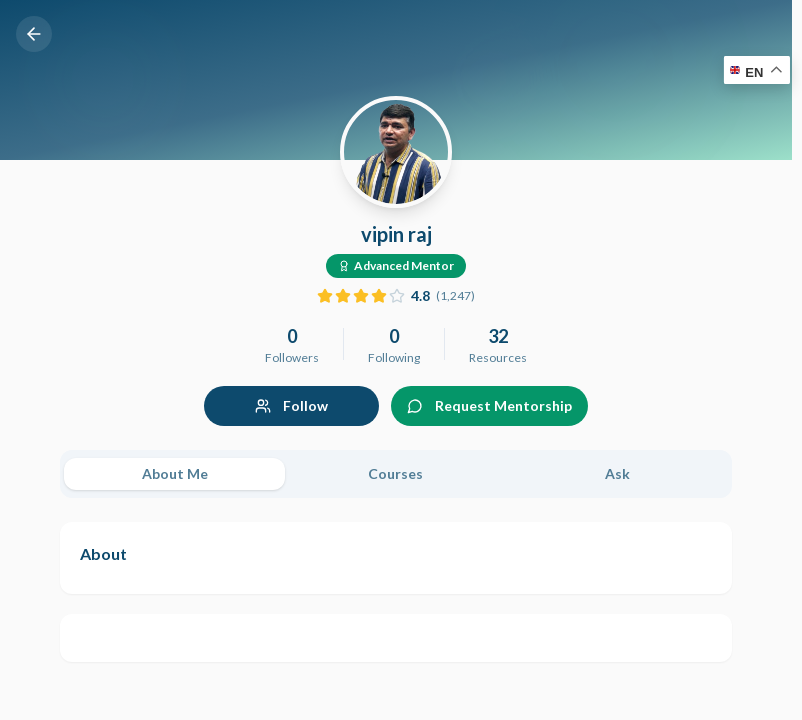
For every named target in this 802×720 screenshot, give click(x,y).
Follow (291, 405)
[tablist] (396, 474)
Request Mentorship (489, 405)
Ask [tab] (617, 473)
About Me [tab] (175, 473)
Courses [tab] (395, 473)
